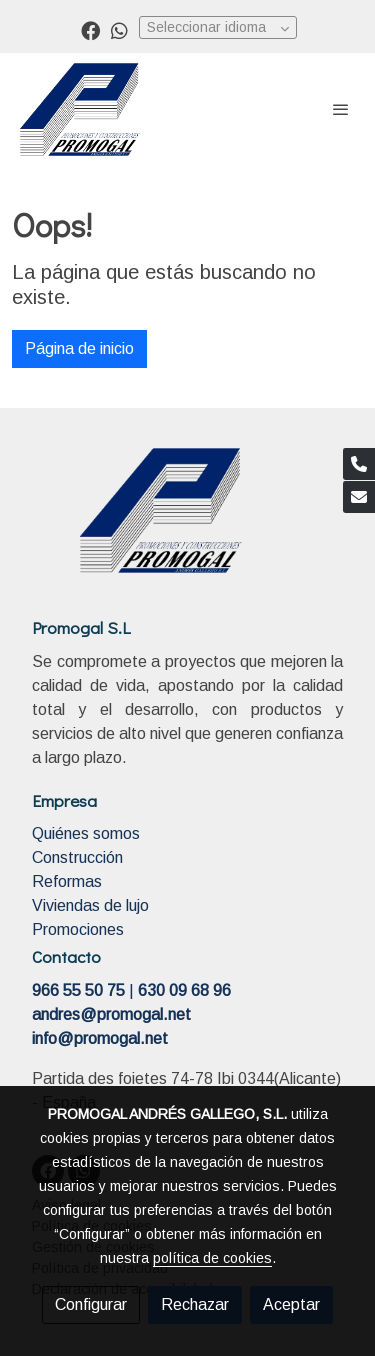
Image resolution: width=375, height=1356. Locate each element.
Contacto (66, 956)
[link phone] (359, 464)
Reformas (67, 881)
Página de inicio (79, 348)
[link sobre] (187, 522)
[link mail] (359, 497)
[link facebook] (90, 29)
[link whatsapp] (119, 29)
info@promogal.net (100, 1038)
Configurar (91, 1304)
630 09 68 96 (184, 990)
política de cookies (212, 1258)
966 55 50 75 (78, 990)
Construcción (77, 857)
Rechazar (195, 1304)
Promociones (78, 929)
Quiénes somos (86, 833)
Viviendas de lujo (90, 905)
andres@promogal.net (111, 1014)
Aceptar (291, 1304)
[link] (80, 109)
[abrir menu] (341, 109)
